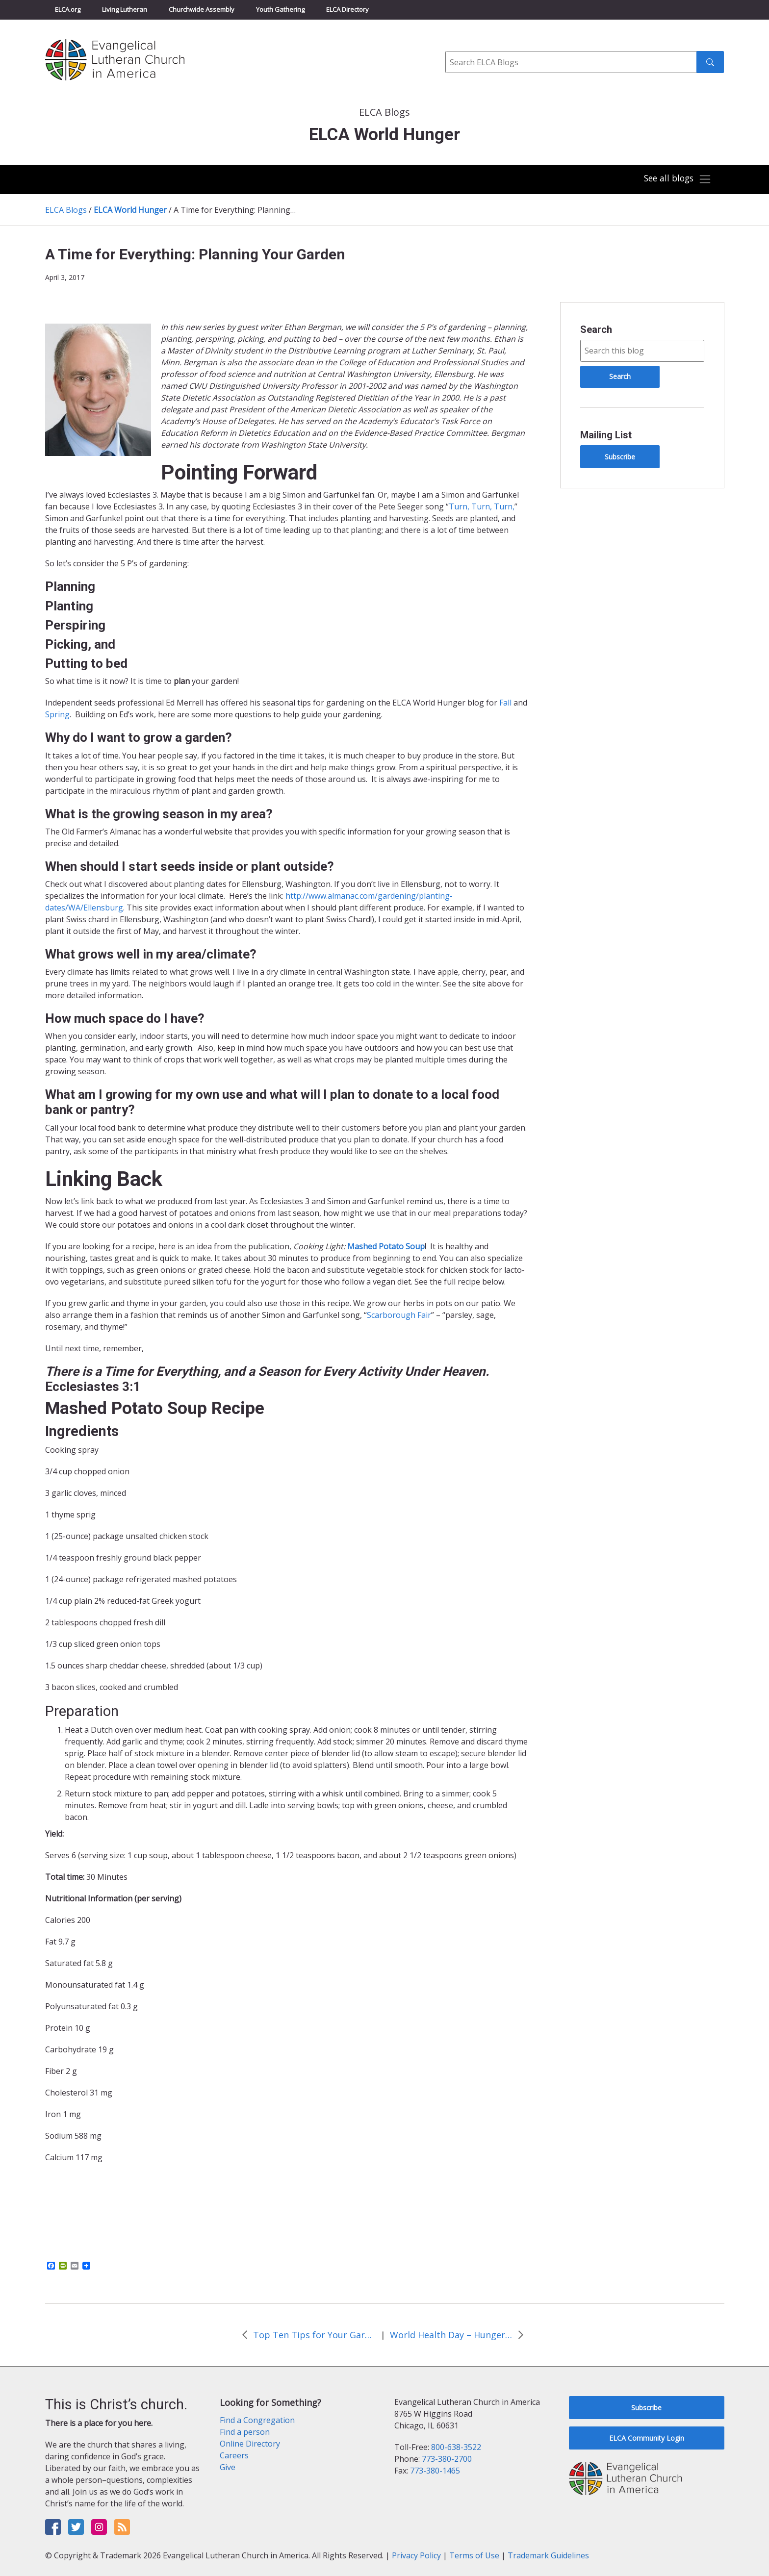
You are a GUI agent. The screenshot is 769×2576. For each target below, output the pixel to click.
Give (227, 2467)
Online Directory (250, 2443)
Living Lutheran (124, 9)
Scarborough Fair (399, 1315)
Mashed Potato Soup (386, 1246)
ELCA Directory (347, 9)
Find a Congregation (257, 2420)
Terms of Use (474, 2555)
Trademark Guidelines (548, 2555)
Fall (505, 702)
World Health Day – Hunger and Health (451, 2335)
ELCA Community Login (646, 2438)
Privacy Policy (416, 2555)
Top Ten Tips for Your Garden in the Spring (314, 2335)
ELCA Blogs (66, 209)
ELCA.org (67, 9)
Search (596, 329)
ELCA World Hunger (130, 209)
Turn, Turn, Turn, (481, 506)
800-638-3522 (456, 2447)
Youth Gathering (280, 9)
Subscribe (620, 456)
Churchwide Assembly (201, 9)
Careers (234, 2455)
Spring (57, 714)
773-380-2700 (447, 2458)
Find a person (245, 2431)
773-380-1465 (435, 2470)
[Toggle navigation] (676, 179)
